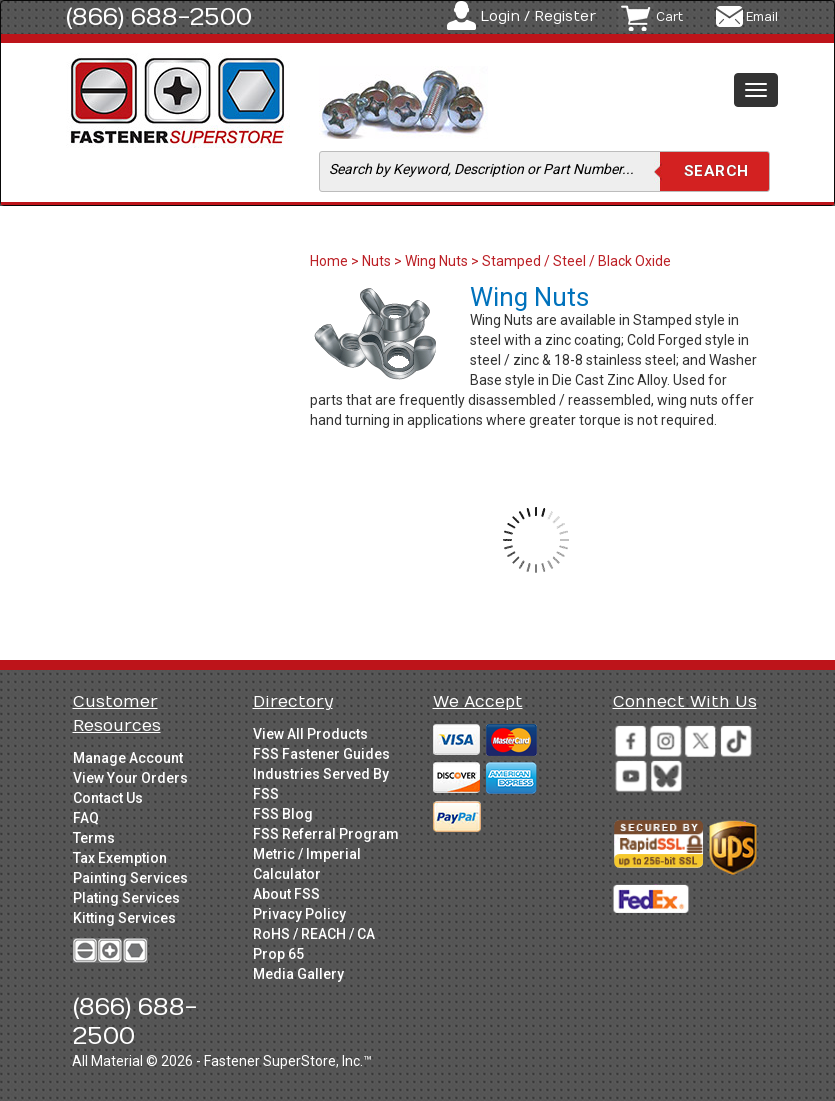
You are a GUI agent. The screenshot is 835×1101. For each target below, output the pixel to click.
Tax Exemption (120, 858)
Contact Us (108, 798)
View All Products (310, 734)
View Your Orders (130, 778)
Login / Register (538, 16)
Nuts (376, 261)
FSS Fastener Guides (321, 754)
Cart (669, 17)
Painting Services (130, 878)
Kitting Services (124, 918)
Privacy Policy (299, 914)
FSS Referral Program (326, 834)
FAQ (86, 818)
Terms (94, 838)
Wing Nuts (436, 261)
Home (330, 261)
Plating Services (126, 898)
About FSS (286, 894)
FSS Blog (283, 814)
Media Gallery (298, 974)
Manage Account (128, 758)
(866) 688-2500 (159, 17)
